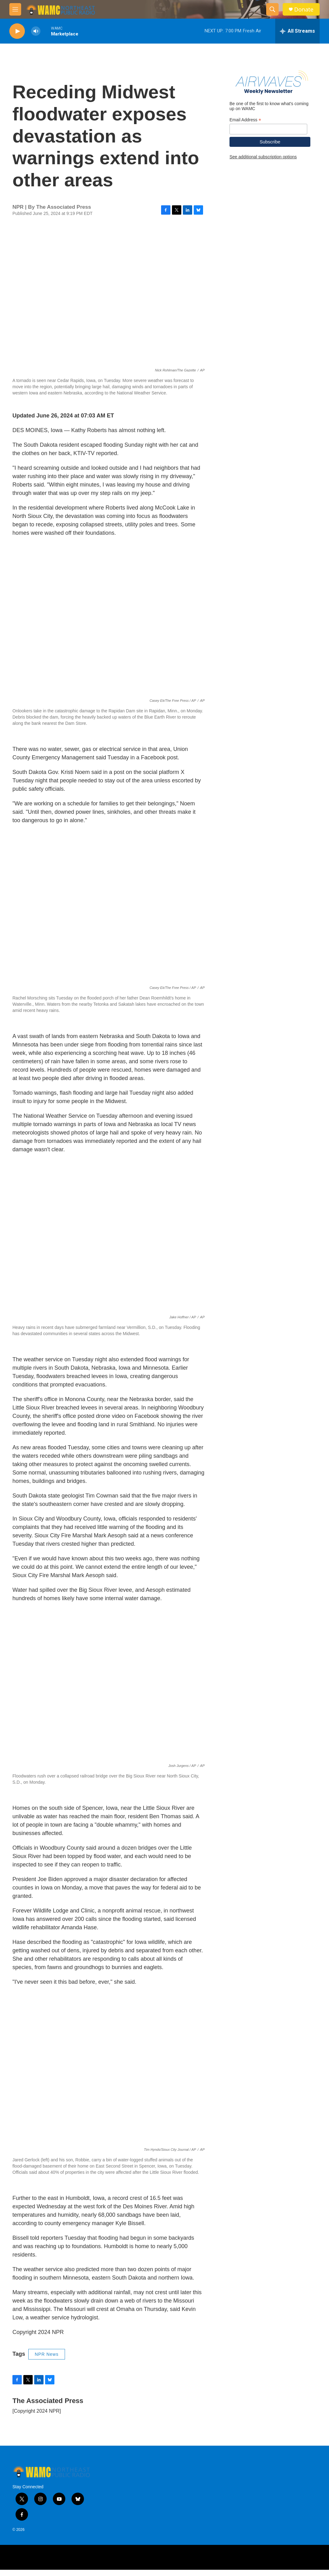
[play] (17, 31)
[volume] (35, 31)
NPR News (46, 2360)
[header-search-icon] (272, 9)
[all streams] (297, 31)
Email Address (245, 157)
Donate (303, 9)
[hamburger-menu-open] (15, 9)
